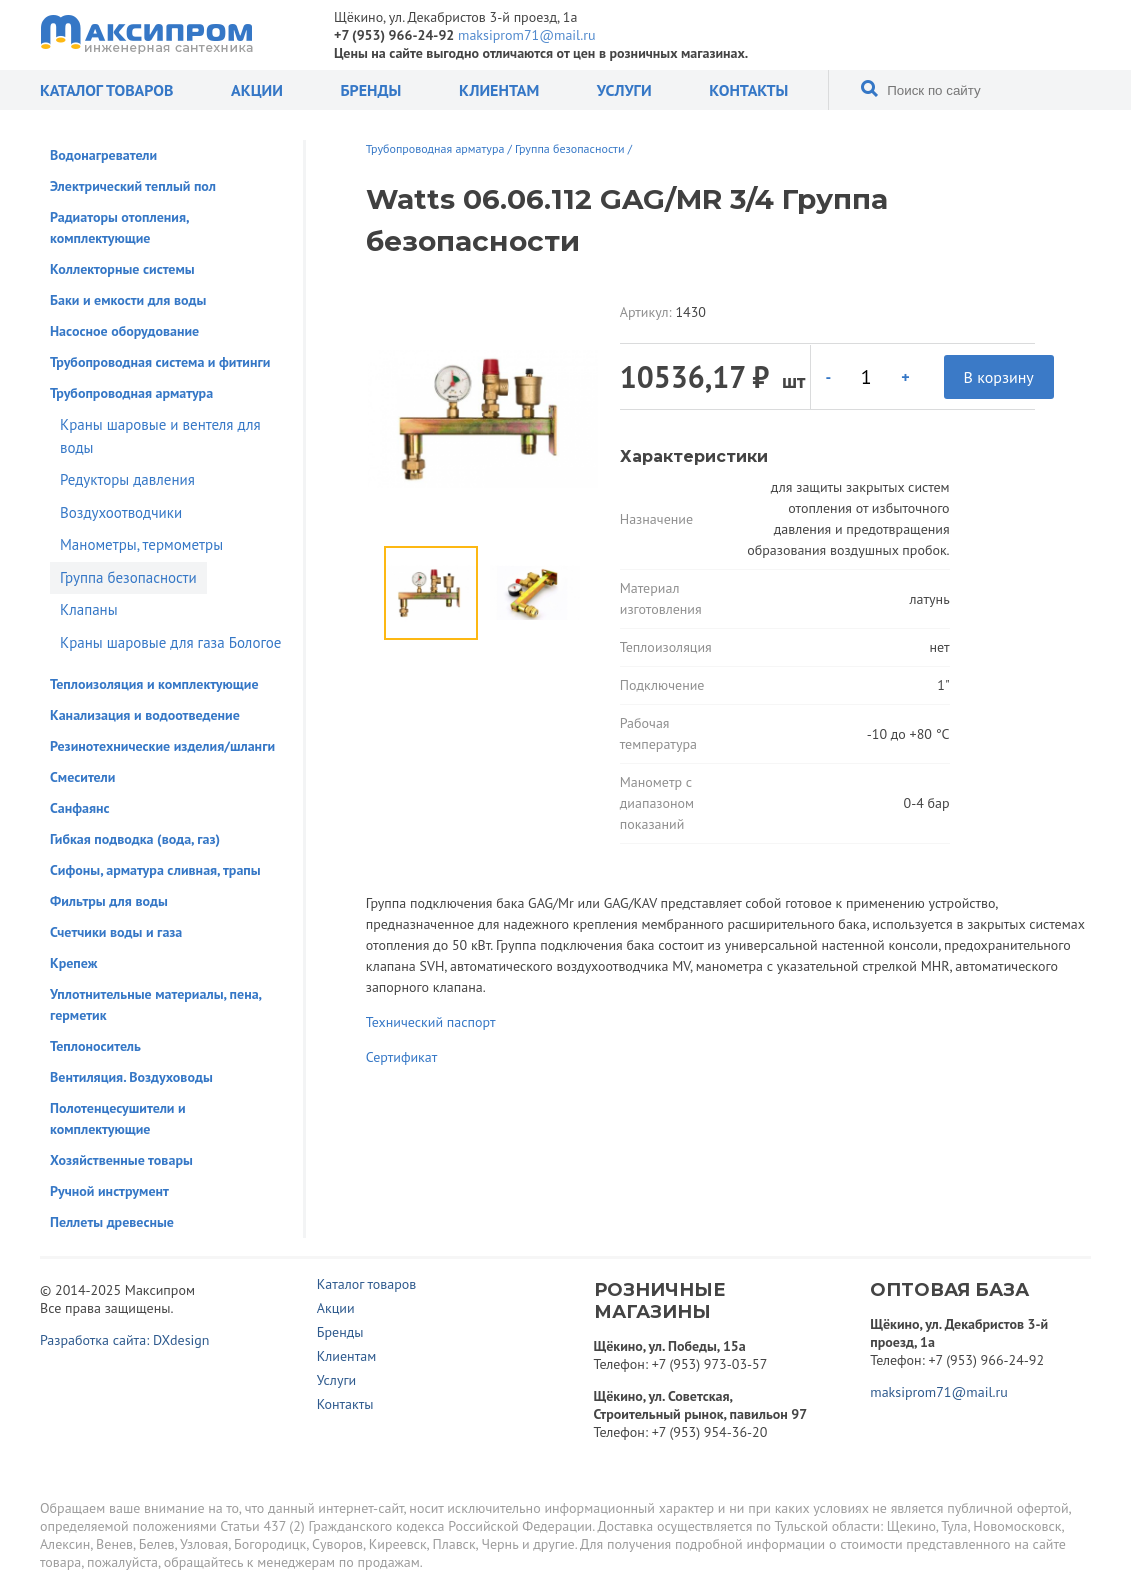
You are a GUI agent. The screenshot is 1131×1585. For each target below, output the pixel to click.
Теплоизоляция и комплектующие (154, 684)
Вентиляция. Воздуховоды (131, 1077)
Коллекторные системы (122, 269)
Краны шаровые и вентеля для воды (160, 436)
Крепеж (74, 963)
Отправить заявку (1078, 35)
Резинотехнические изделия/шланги (162, 746)
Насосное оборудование (124, 331)
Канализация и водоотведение (145, 715)
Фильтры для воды (109, 901)
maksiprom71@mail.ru (526, 35)
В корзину (999, 377)
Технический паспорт (431, 1022)
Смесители (82, 777)
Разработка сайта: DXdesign (125, 1340)
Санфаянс (80, 808)
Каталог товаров (106, 90)
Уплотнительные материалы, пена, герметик (155, 1004)
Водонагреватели (103, 155)
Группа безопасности (128, 577)
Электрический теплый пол (133, 186)
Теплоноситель (95, 1046)
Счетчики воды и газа (116, 932)
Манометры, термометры (141, 544)
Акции (257, 90)
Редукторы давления (127, 479)
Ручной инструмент (109, 1191)
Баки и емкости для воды (128, 300)
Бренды (370, 90)
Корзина (1013, 35)
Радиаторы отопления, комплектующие (119, 227)
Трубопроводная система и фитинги (160, 362)
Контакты (748, 90)
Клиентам (499, 90)
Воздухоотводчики (121, 512)
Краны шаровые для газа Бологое (170, 642)
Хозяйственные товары (121, 1160)
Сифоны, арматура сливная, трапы (155, 870)
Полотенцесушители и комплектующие (118, 1118)
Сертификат (402, 1057)
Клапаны (89, 609)
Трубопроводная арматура (131, 393)
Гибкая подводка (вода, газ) (135, 839)
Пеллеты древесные (112, 1222)
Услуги (624, 90)
